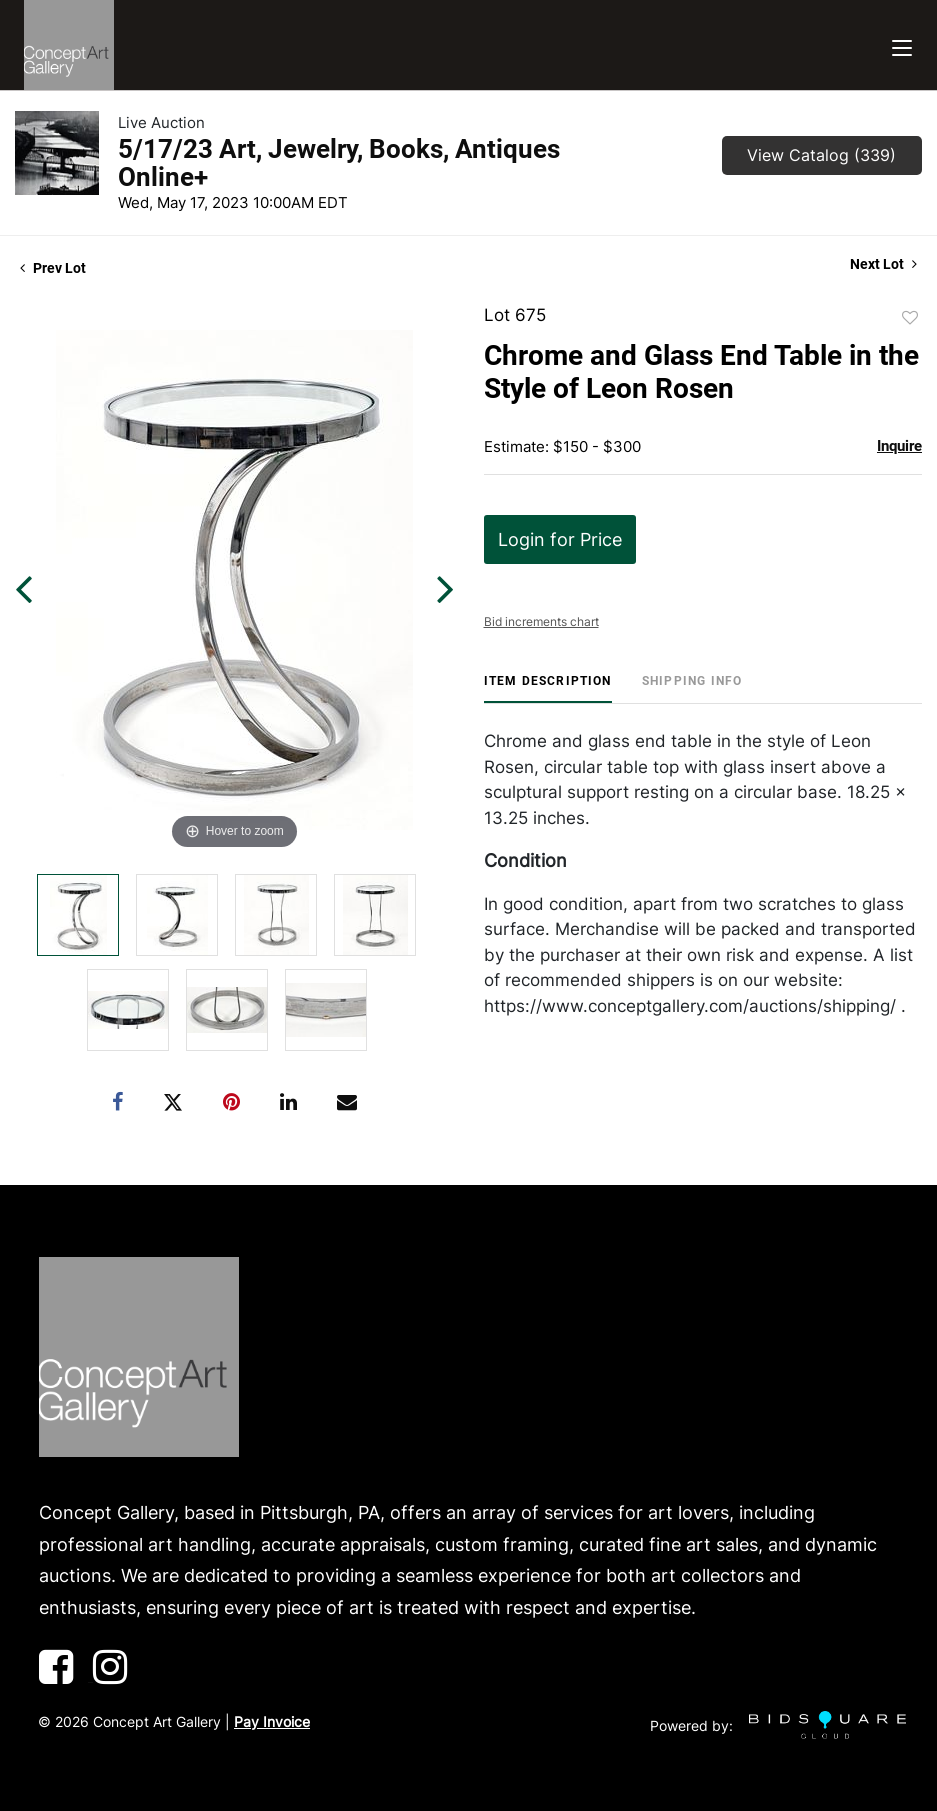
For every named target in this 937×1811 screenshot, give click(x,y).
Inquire (899, 446)
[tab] (548, 688)
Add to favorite (910, 318)
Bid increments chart (541, 621)
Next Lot (883, 264)
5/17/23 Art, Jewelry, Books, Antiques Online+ (339, 163)
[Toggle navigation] (902, 45)
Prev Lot (53, 268)
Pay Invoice (272, 1721)
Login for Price (560, 539)
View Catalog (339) (821, 155)
